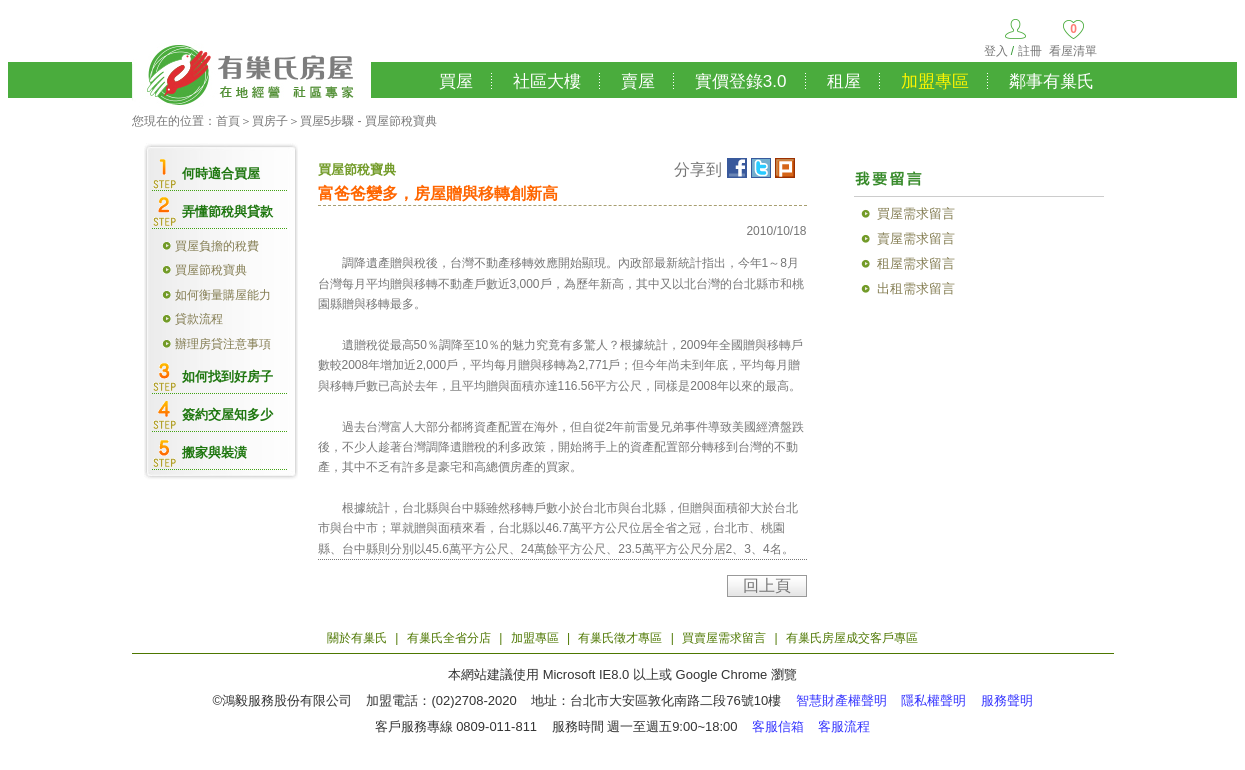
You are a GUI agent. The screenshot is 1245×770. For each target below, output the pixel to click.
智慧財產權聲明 (841, 700)
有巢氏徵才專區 (620, 638)
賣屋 (638, 81)
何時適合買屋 (221, 173)
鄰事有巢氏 (1051, 81)
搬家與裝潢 (214, 452)
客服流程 (844, 726)
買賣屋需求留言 (724, 638)
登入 (996, 51)
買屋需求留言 (916, 213)
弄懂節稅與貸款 (227, 211)
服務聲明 (1007, 700)
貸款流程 (199, 319)
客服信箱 (778, 726)
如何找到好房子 (227, 376)
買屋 (456, 81)
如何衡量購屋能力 (223, 295)
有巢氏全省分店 (449, 638)
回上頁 (767, 585)
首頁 (228, 121)
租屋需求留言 (916, 263)
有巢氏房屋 (251, 72)
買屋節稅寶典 (211, 270)
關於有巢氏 (357, 638)
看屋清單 (1073, 51)
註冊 (1030, 51)
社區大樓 (547, 81)
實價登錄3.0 (741, 81)
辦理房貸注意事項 (223, 344)
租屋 (844, 81)
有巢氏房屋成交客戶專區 (852, 638)
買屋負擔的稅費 (217, 246)
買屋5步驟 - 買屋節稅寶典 (368, 121)
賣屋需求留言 (916, 238)
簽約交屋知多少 (227, 414)
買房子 (270, 121)
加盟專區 (935, 81)
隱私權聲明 (933, 700)
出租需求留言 (916, 288)
